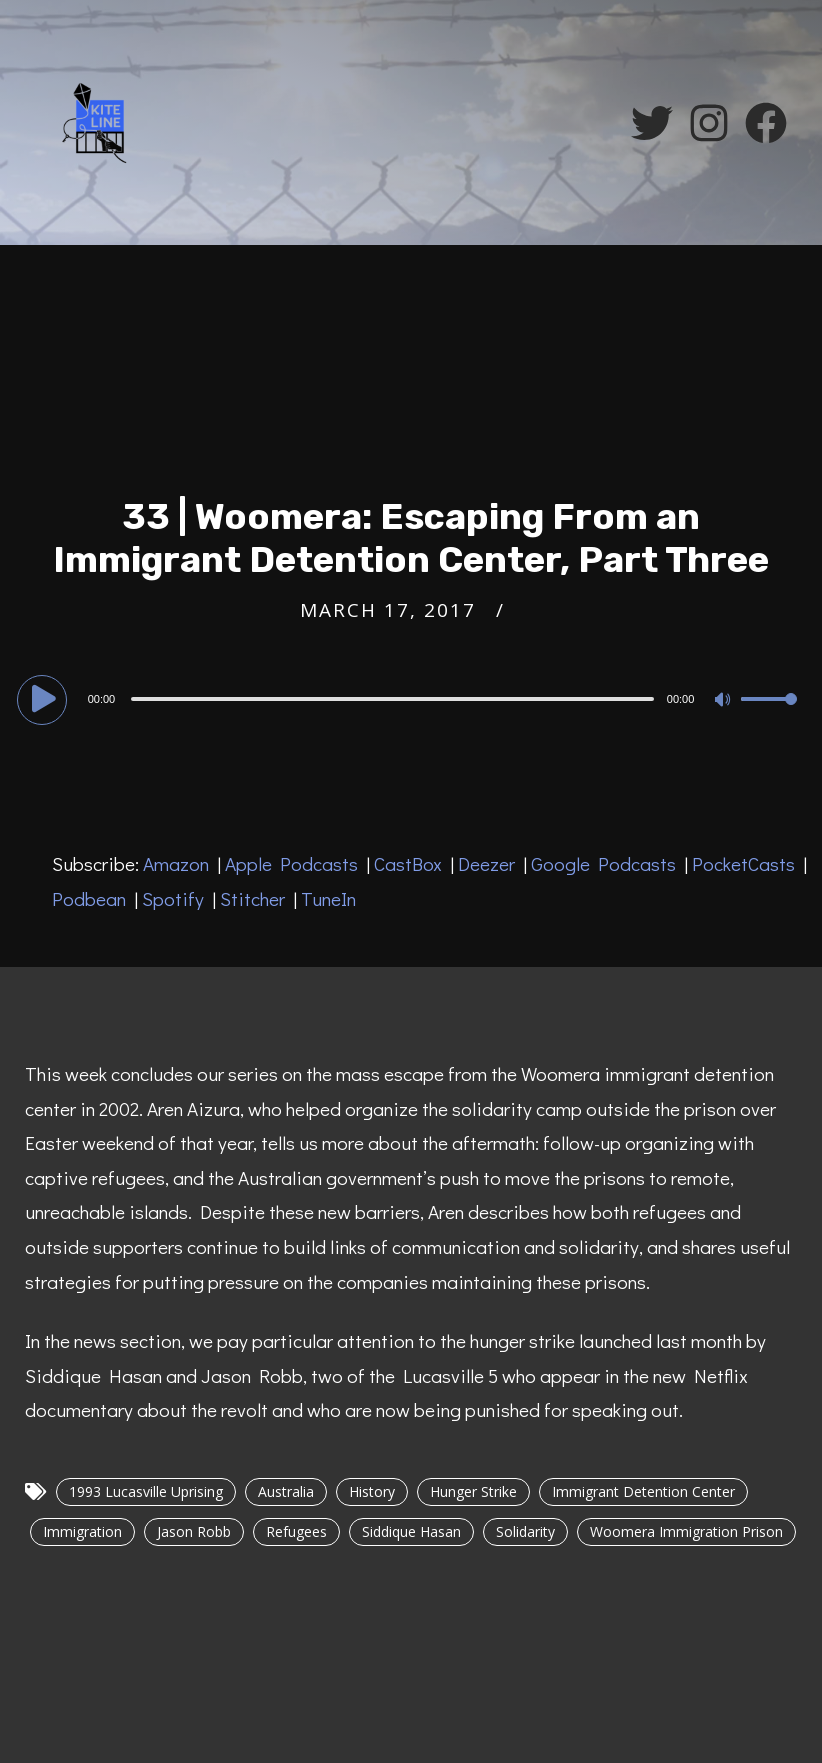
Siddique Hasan (411, 1531)
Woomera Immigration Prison (686, 1531)
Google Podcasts (603, 863)
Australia (286, 1491)
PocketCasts (743, 863)
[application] (411, 698)
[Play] (45, 698)
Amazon (176, 863)
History (372, 1491)
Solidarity (525, 1531)
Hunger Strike (473, 1491)
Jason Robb (194, 1531)
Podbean (89, 898)
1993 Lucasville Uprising (146, 1491)
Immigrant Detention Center (643, 1491)
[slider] (392, 699)
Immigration (82, 1531)
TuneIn (328, 898)
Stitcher (252, 898)
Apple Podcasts (291, 863)
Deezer (486, 863)
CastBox (408, 863)
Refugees (296, 1531)
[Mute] (725, 701)
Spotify (173, 898)
